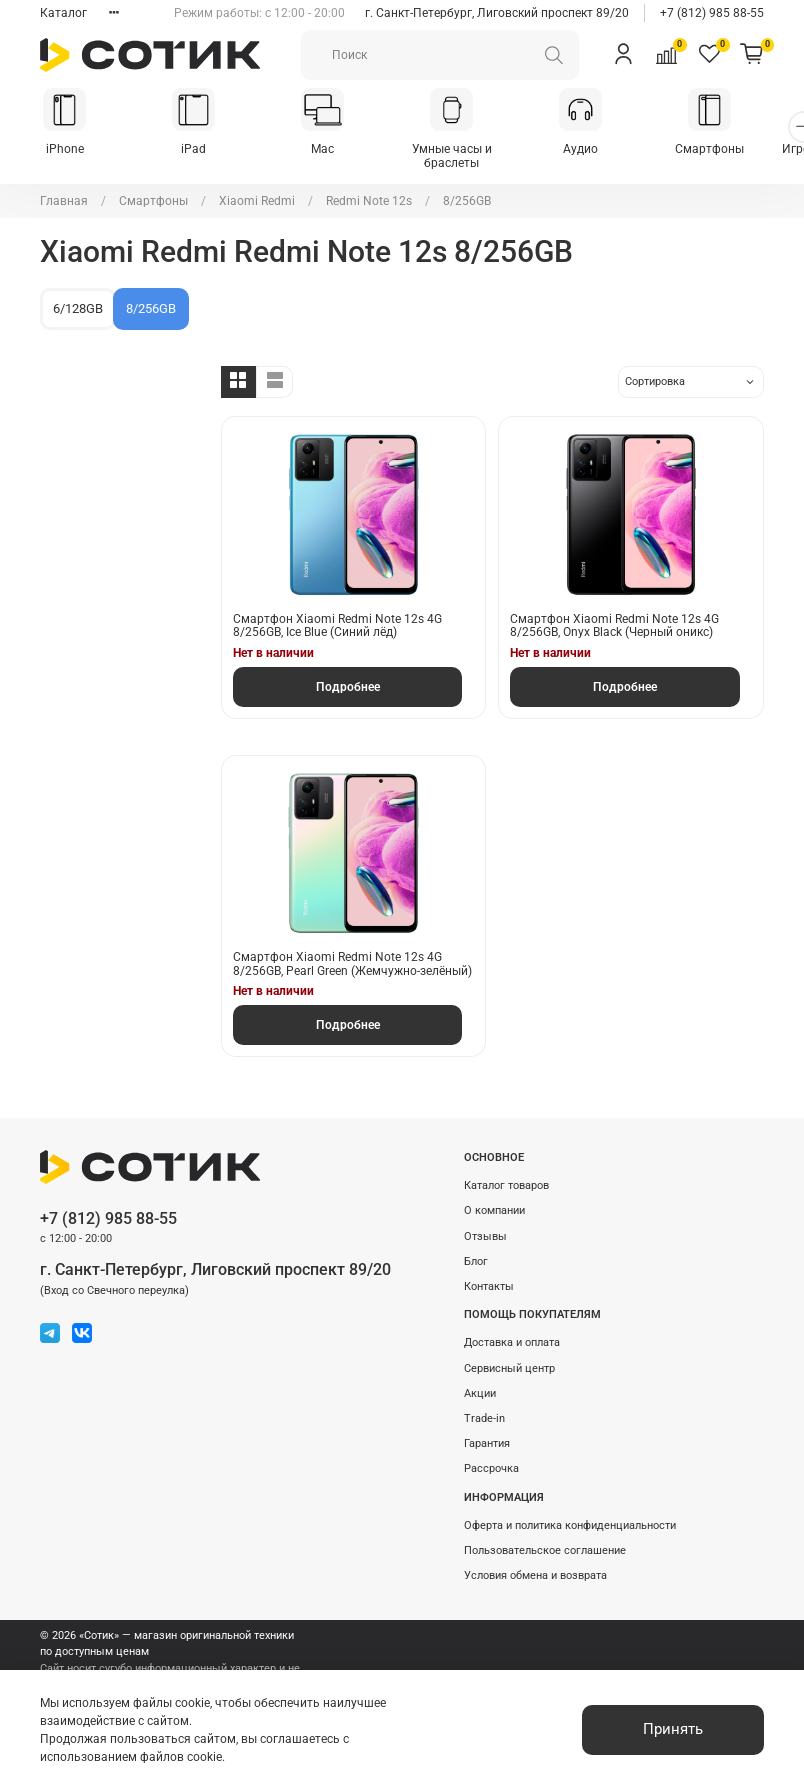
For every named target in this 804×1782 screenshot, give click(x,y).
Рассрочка (491, 1468)
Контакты (489, 1286)
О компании (494, 1210)
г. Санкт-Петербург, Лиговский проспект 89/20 (497, 13)
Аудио (603, 151)
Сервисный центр (509, 1368)
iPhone (67, 151)
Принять (673, 1729)
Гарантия (487, 1443)
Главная (64, 203)
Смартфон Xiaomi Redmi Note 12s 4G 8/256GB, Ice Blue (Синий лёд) (337, 627)
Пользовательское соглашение (545, 1550)
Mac (335, 151)
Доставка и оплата (512, 1342)
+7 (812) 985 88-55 (712, 13)
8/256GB (151, 310)
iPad (201, 151)
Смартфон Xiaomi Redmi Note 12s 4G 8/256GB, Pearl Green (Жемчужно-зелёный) (352, 966)
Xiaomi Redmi (257, 203)
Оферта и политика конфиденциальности (570, 1525)
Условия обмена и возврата (535, 1575)
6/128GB (78, 310)
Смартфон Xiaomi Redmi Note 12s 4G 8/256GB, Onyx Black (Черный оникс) (614, 627)
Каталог (63, 13)
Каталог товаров (506, 1185)
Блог (476, 1261)
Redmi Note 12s (369, 203)
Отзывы (485, 1236)
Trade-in (484, 1418)
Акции (480, 1393)
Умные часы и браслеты (469, 158)
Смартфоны (737, 151)
